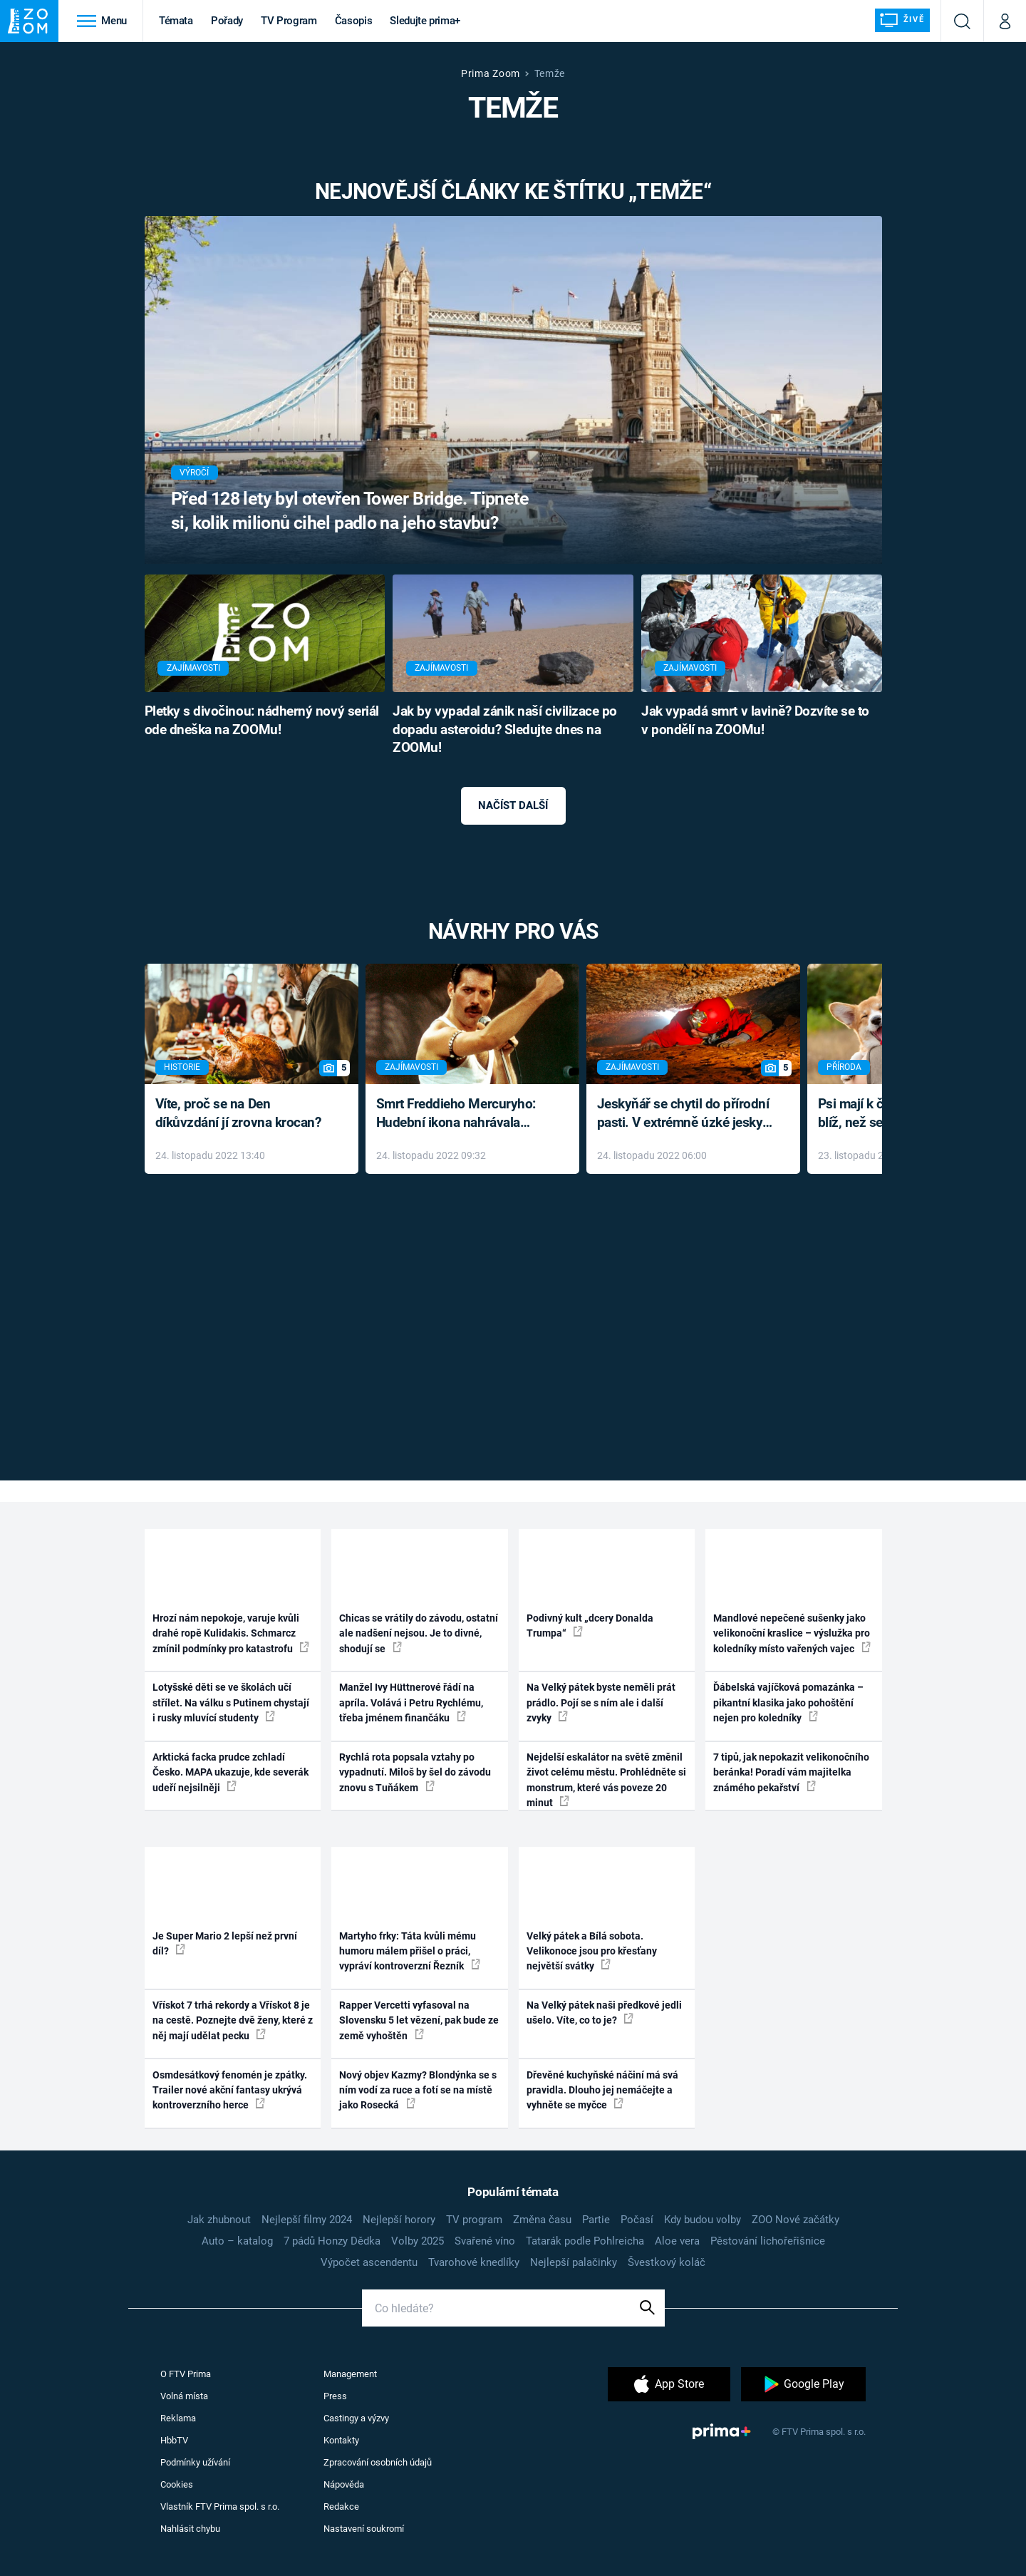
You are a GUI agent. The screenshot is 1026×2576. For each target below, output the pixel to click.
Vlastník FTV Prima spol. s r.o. (219, 2506)
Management (350, 2374)
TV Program (288, 20)
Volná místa (184, 2396)
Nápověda (343, 2484)
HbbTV (174, 2440)
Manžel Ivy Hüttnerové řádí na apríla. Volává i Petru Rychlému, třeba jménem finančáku (411, 1702)
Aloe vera (677, 2241)
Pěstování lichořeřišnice (767, 2241)
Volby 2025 (417, 2241)
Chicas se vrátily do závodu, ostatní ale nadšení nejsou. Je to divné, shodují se (418, 1633)
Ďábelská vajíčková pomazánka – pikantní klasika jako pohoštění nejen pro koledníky (788, 1702)
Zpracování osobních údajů (377, 2462)
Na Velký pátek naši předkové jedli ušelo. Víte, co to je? (604, 2012)
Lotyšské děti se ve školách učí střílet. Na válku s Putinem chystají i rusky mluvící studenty (230, 1702)
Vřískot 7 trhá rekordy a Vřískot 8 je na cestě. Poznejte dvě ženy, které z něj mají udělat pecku (232, 2020)
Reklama (178, 2418)
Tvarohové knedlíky (473, 2262)
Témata (176, 20)
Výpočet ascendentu (369, 2262)
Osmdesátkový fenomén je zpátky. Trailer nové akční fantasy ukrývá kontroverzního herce (229, 2090)
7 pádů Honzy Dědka (332, 2241)
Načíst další (513, 805)
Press (335, 2396)
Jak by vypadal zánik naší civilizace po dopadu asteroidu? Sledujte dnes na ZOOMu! (505, 730)
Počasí (637, 2219)
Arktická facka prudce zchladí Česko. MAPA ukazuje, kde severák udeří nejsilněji (230, 1772)
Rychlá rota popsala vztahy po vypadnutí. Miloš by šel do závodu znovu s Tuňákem (415, 1772)
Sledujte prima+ (425, 20)
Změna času (542, 2219)
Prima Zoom (490, 73)
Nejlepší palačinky (573, 2262)
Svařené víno (485, 2241)
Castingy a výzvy (356, 2418)
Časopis (354, 20)
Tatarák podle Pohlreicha (585, 2241)
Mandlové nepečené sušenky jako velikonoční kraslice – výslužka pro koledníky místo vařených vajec (792, 1633)
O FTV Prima (185, 2374)
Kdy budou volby (702, 2219)
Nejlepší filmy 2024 (306, 2219)
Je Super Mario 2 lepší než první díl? (224, 1943)
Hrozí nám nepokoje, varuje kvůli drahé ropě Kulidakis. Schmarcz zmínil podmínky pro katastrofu (230, 1633)
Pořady (227, 20)
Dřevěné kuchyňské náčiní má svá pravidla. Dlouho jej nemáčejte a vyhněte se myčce (602, 2090)
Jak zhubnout (219, 2219)
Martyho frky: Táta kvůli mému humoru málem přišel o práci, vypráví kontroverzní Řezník (409, 1951)
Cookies (176, 2484)
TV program (474, 2219)
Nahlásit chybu (190, 2528)
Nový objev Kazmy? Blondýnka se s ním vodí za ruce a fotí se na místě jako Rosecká (418, 2090)
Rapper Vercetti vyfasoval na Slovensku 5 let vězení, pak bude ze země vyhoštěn (419, 2020)
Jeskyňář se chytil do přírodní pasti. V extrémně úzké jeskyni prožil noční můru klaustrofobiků (685, 1114)
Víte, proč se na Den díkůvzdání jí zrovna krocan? (238, 1113)
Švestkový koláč (666, 2262)
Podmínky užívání (195, 2462)
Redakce (341, 2506)
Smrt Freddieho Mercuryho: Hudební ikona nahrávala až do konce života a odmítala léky (462, 1114)
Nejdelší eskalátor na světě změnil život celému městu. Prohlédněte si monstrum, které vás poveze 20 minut (606, 1779)
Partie (596, 2219)
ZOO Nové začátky (795, 2219)
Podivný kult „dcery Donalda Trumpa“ (590, 1625)
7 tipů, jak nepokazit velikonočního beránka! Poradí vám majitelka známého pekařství (791, 1772)
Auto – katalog (237, 2241)
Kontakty (341, 2440)
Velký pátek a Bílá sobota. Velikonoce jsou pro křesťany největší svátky (592, 1951)
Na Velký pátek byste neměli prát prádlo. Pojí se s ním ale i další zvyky (601, 1702)
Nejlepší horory (399, 2219)
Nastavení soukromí (363, 2528)
